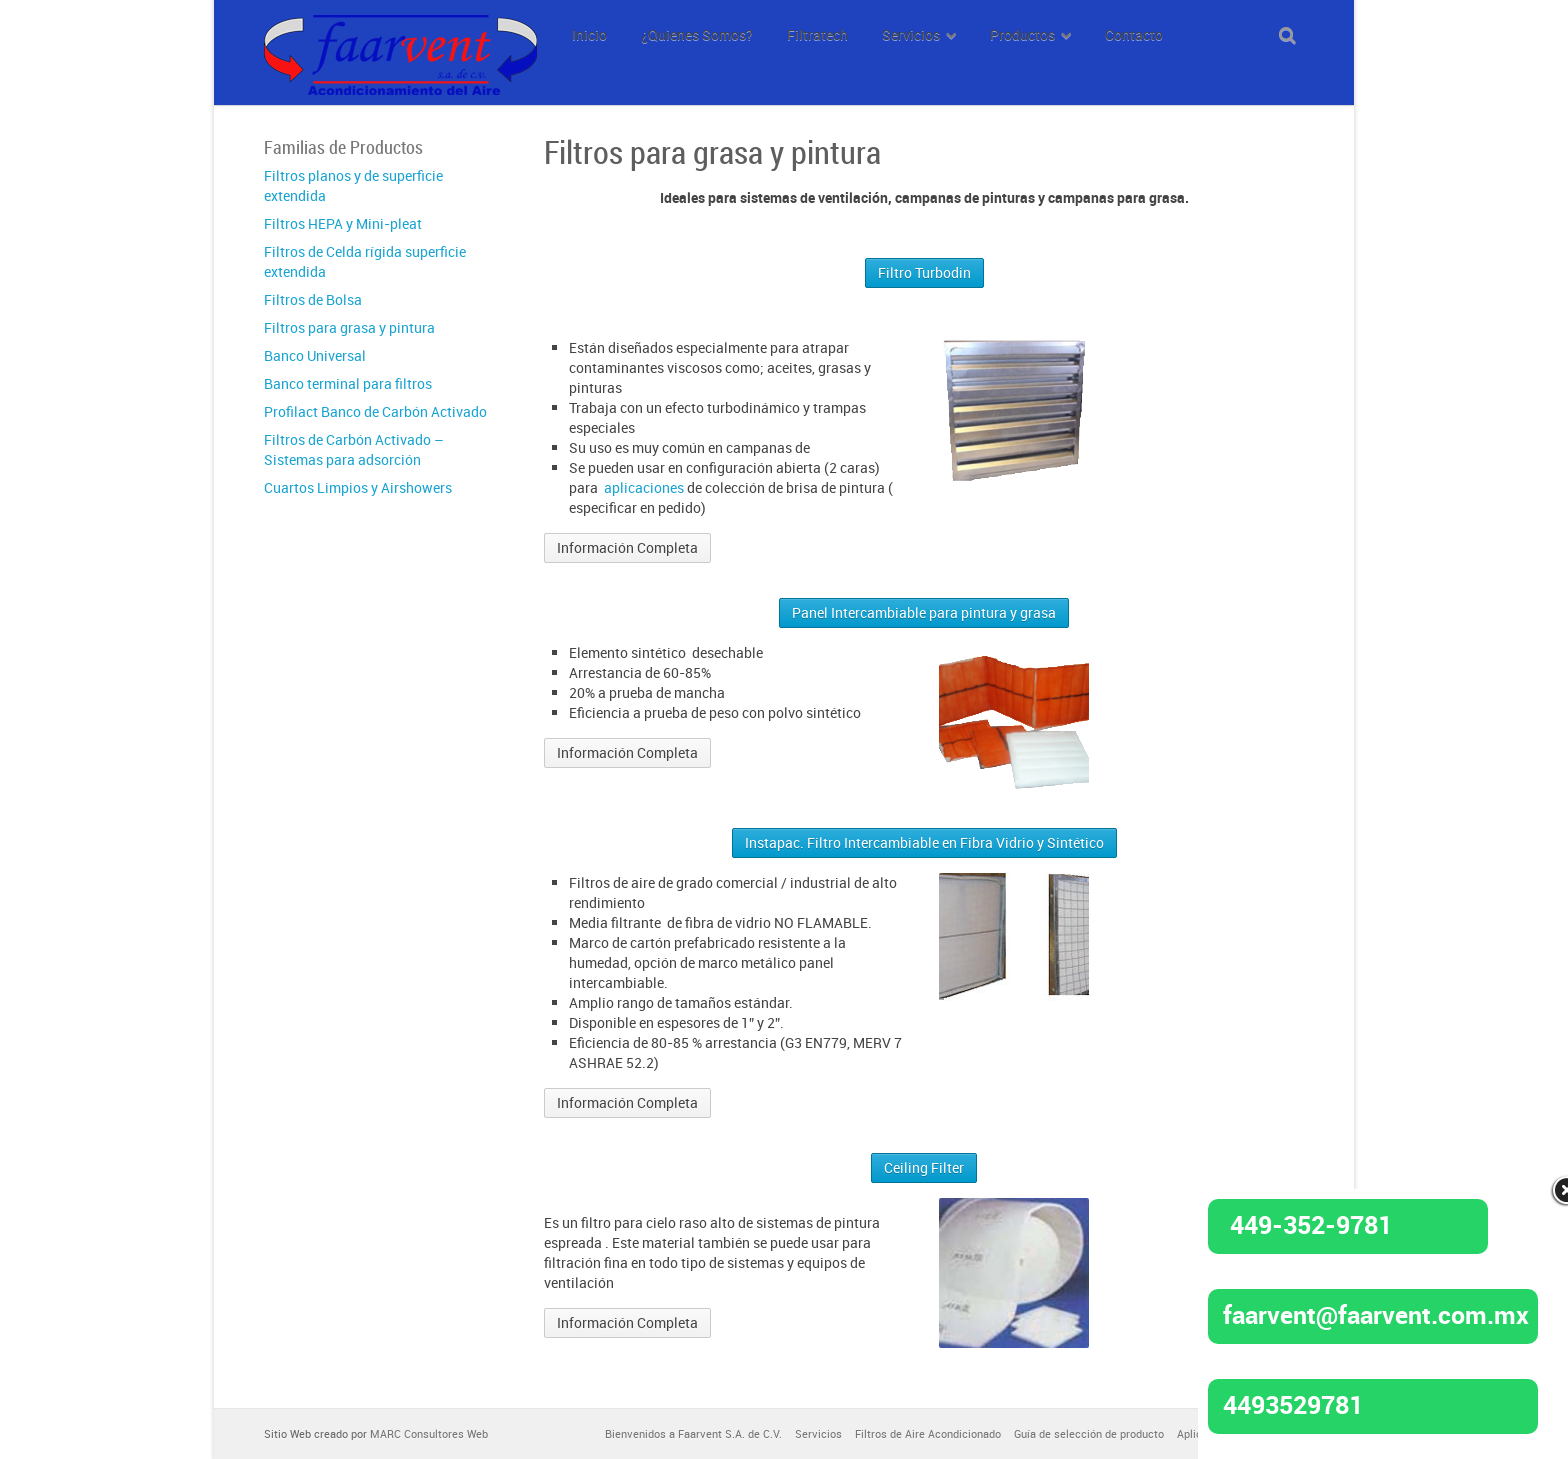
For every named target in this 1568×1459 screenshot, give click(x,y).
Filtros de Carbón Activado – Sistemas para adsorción (354, 449)
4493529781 (1293, 1404)
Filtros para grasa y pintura (349, 327)
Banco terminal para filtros (348, 383)
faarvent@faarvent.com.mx (1376, 1314)
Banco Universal (315, 355)
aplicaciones (644, 487)
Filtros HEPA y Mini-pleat (343, 223)
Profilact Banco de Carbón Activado (375, 411)
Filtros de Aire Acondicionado (928, 1433)
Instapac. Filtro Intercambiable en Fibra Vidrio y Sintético (924, 842)
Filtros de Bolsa (313, 299)
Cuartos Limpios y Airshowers (358, 487)
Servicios (818, 1433)
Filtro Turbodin (924, 272)
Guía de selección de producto (1089, 1433)
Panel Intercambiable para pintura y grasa (924, 612)
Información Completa (627, 547)
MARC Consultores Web (429, 1433)
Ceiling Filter (924, 1167)
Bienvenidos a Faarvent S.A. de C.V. (693, 1433)
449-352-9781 (1311, 1224)
